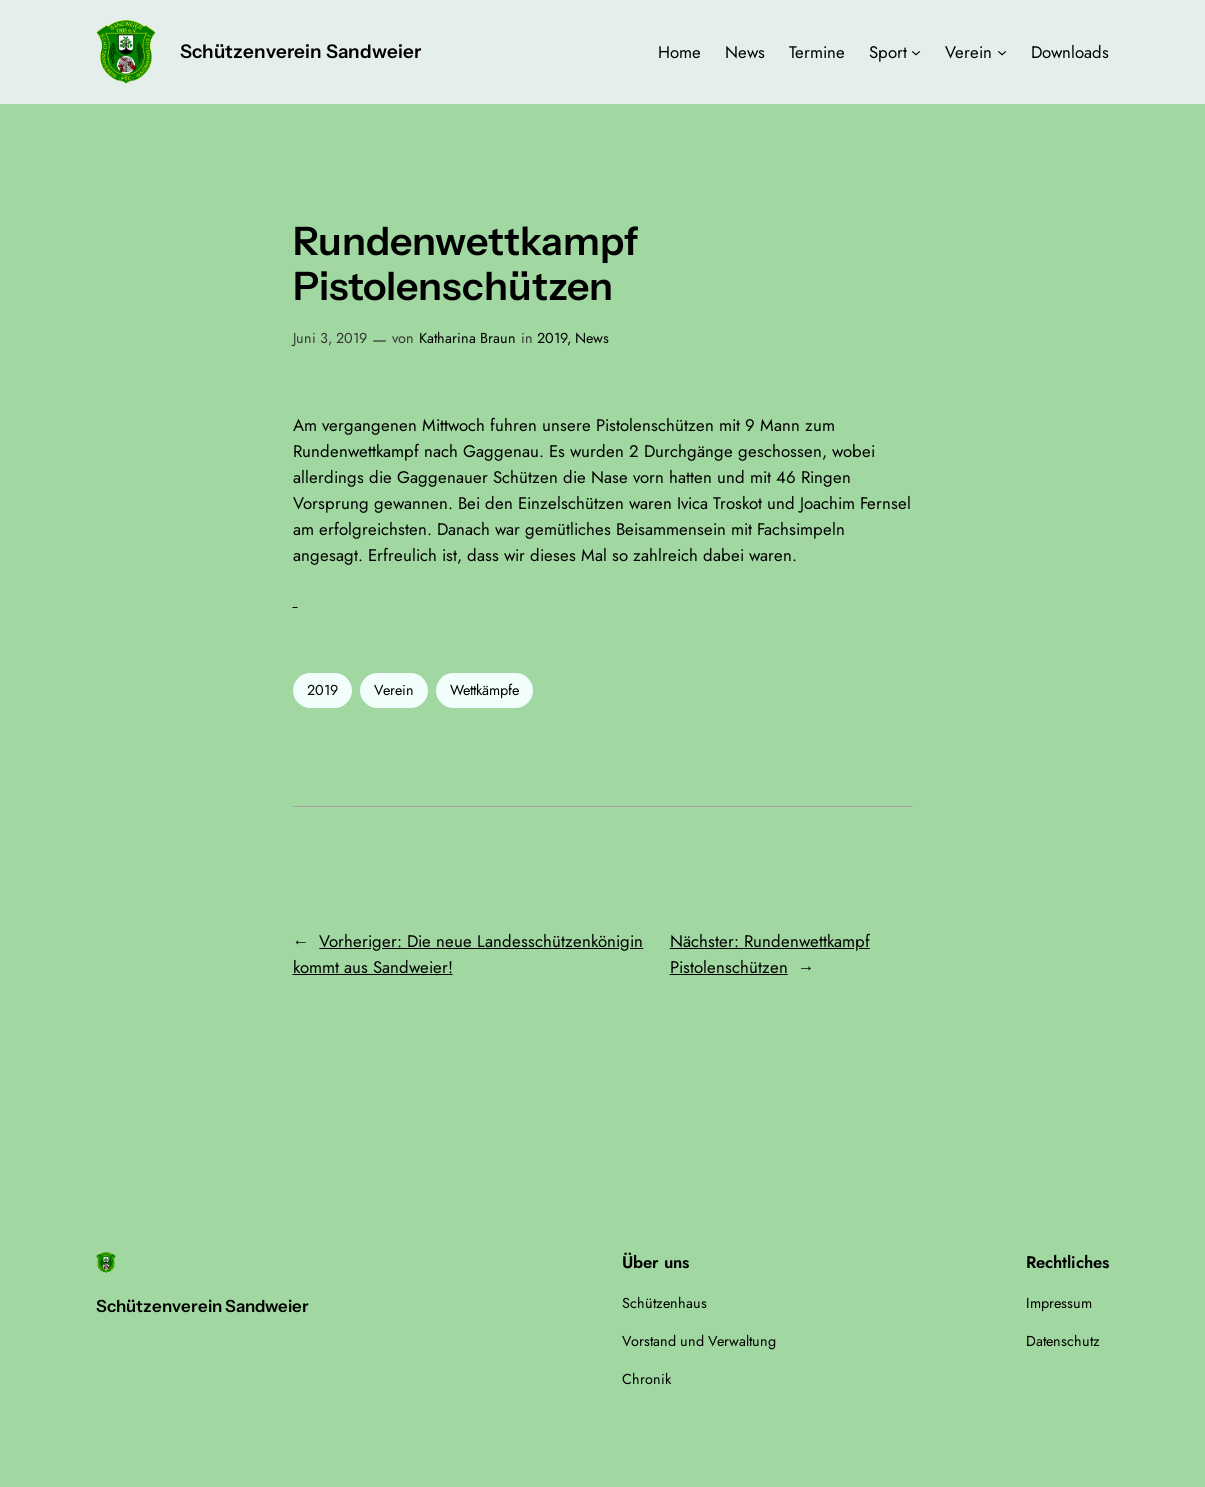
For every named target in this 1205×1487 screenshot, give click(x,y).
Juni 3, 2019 (330, 338)
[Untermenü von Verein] (1002, 52)
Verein (394, 690)
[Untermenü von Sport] (916, 52)
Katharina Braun (467, 338)
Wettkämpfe (484, 690)
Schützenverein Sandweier (300, 51)
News (592, 338)
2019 (552, 338)
